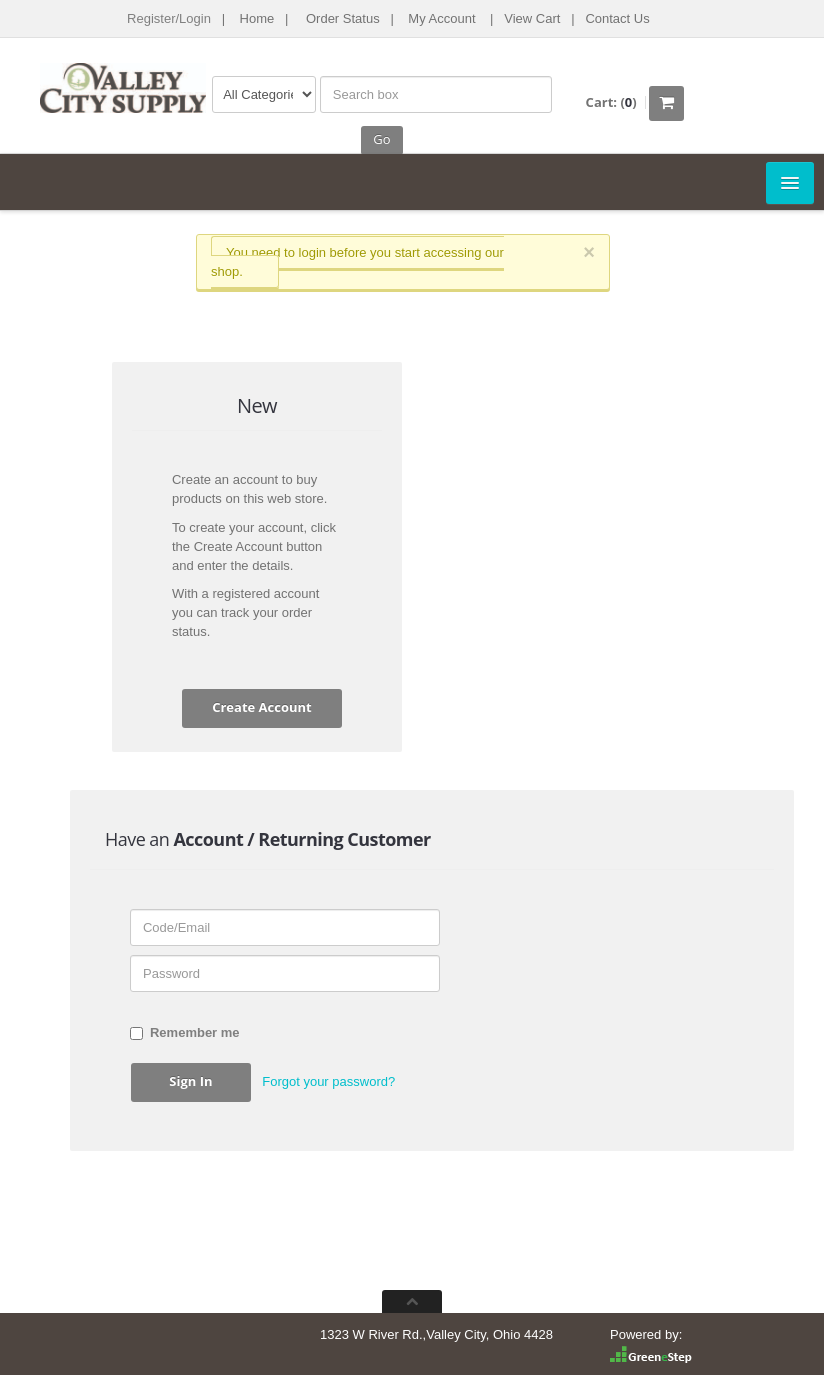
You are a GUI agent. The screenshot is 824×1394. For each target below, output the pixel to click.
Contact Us (617, 18)
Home (257, 18)
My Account (441, 18)
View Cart (532, 18)
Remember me (185, 1032)
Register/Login (169, 18)
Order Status (343, 18)
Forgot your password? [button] (328, 1081)
